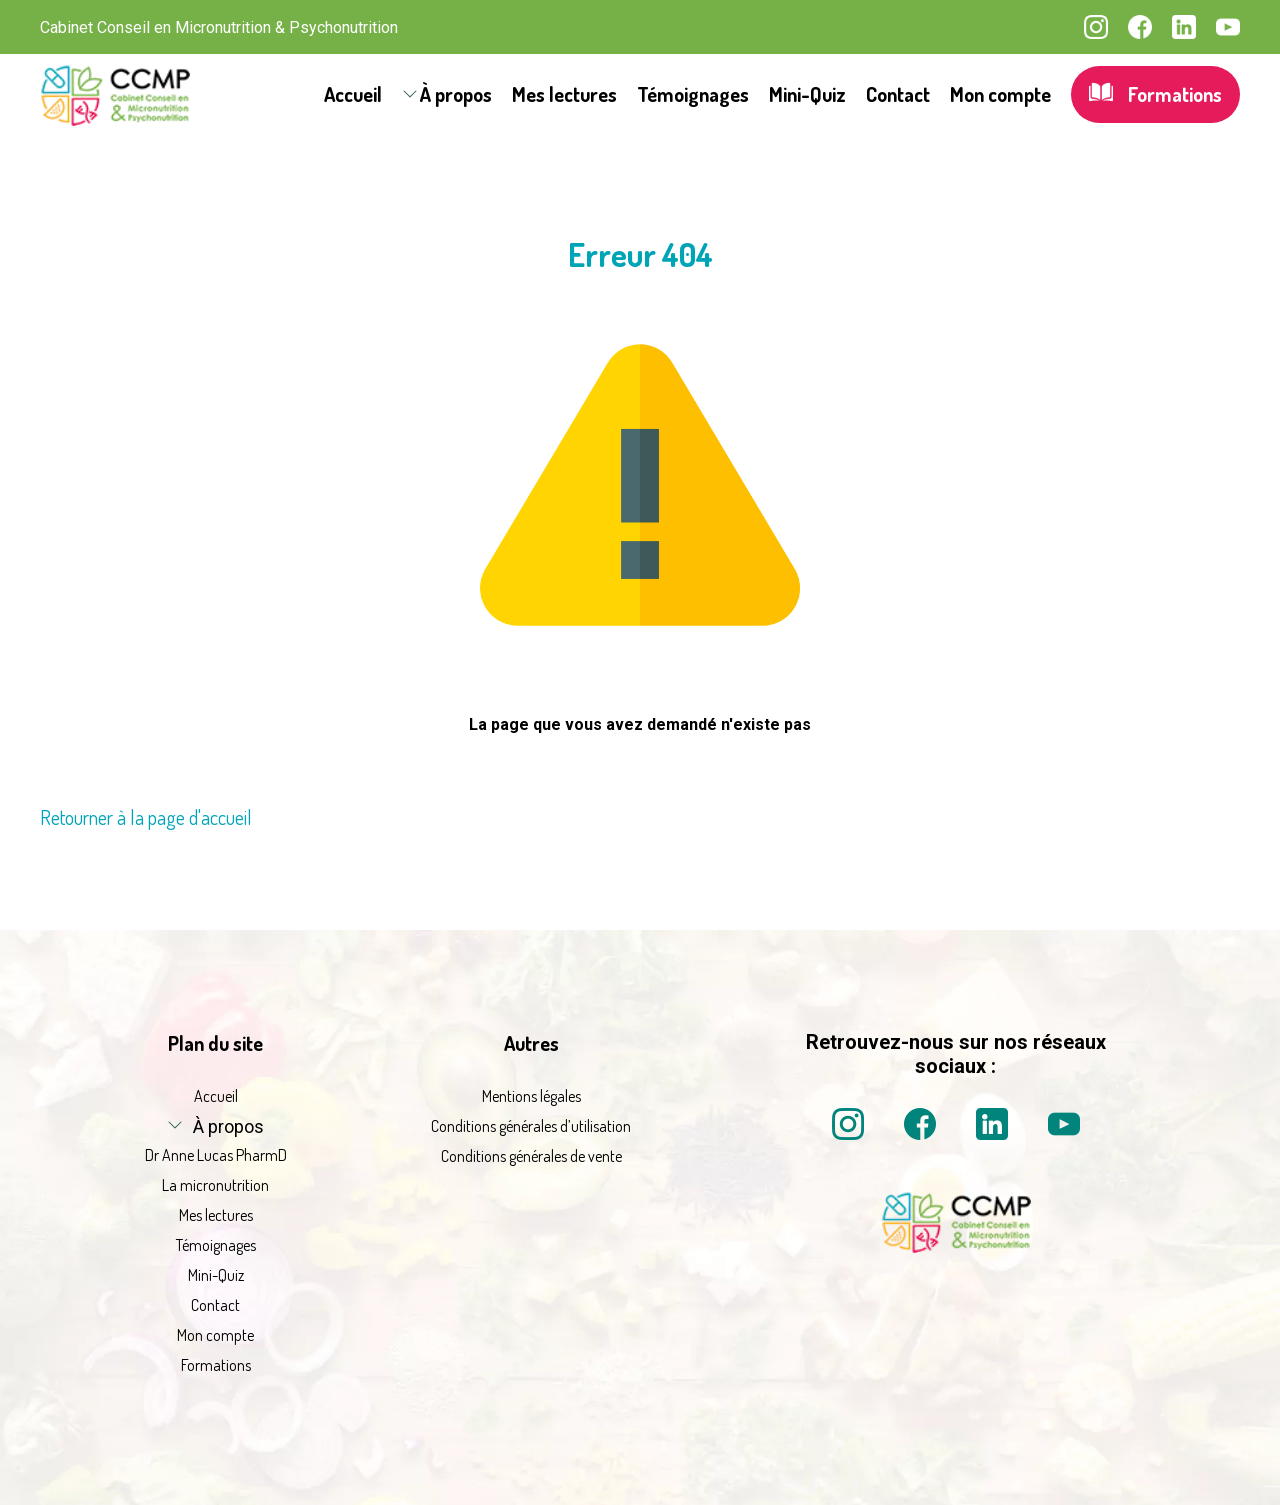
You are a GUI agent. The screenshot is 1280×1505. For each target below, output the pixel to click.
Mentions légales (531, 1096)
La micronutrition (215, 1185)
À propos (456, 94)
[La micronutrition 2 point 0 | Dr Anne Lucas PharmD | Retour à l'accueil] (956, 1247)
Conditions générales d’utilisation (531, 1126)
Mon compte (1000, 94)
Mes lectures (564, 94)
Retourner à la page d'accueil (146, 817)
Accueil (353, 94)
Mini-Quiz (807, 94)
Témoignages (693, 94)
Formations (1155, 94)
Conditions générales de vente (531, 1156)
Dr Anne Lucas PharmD (216, 1155)
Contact (898, 94)
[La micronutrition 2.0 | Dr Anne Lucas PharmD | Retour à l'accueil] (115, 94)
